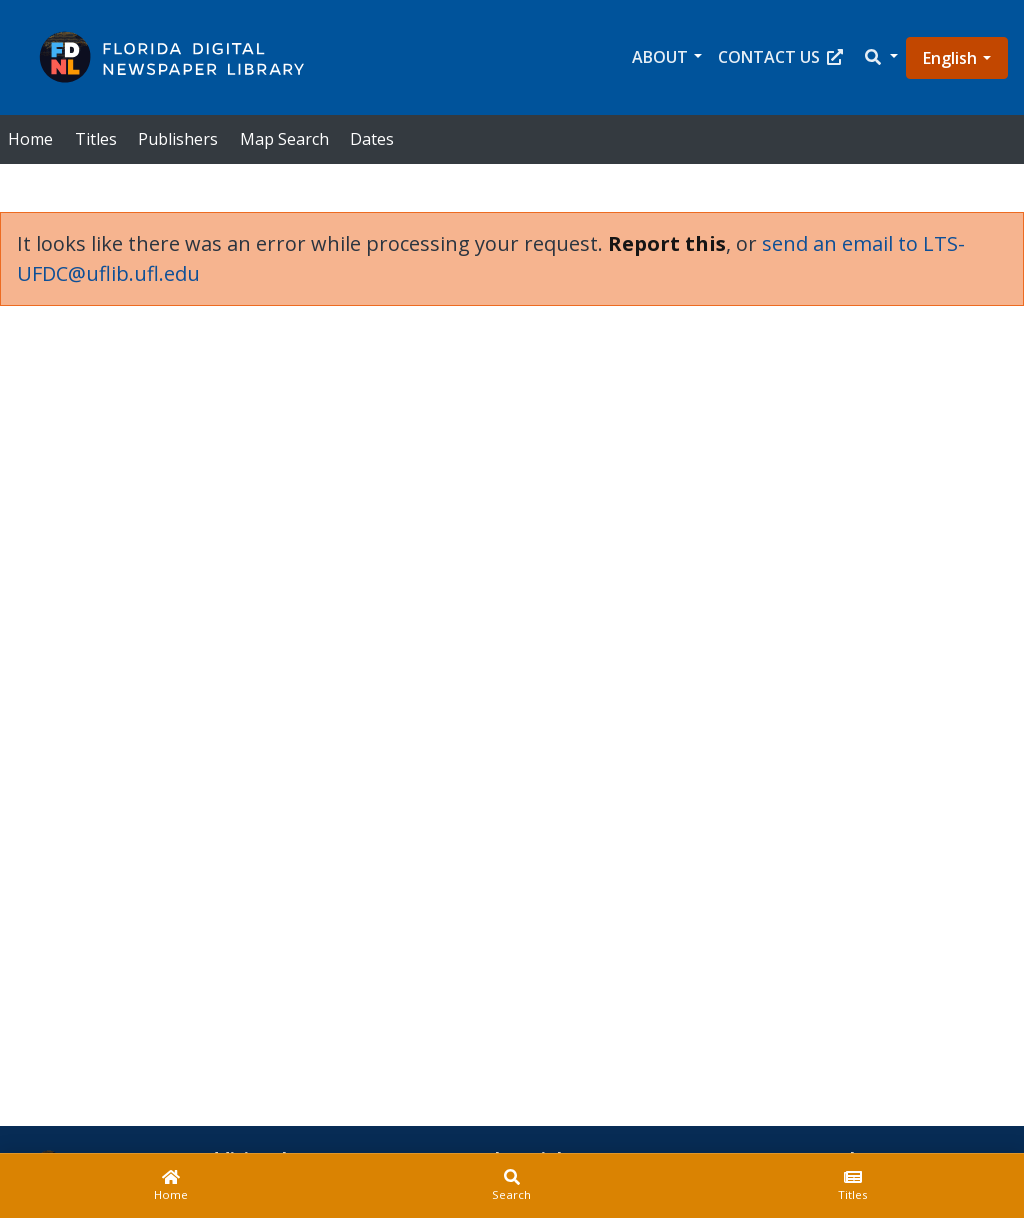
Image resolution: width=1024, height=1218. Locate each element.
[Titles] (853, 1186)
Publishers (178, 139)
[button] (880, 57)
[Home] (170, 1186)
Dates (372, 139)
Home (30, 139)
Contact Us (780, 57)
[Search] (511, 1186)
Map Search (284, 139)
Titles (96, 139)
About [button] (660, 57)
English (950, 58)
